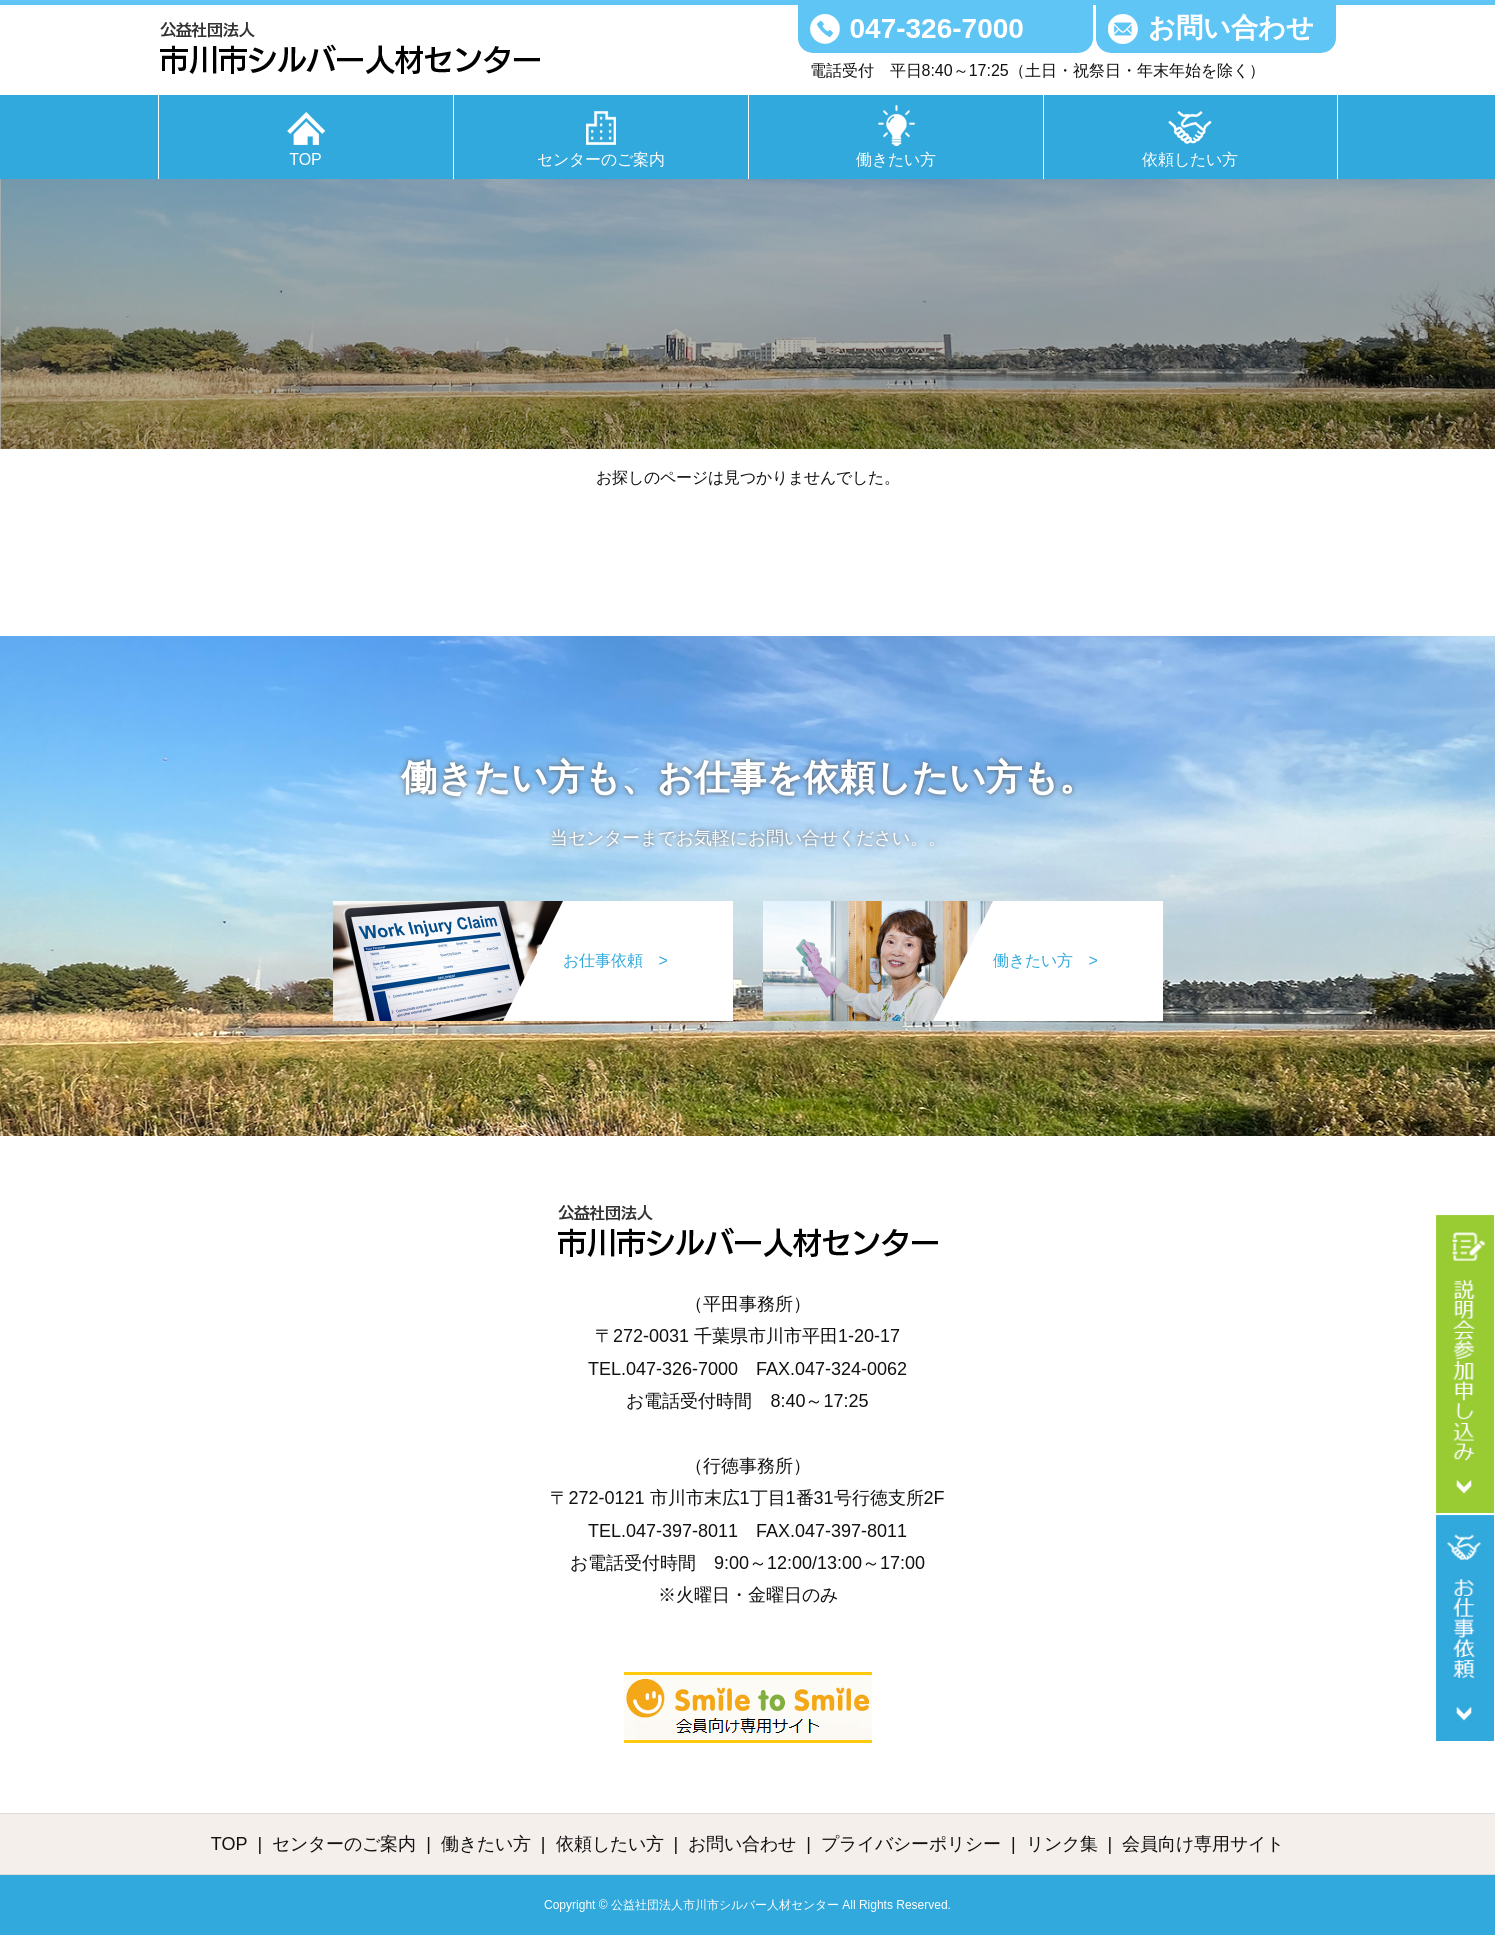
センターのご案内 (601, 159)
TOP (305, 159)
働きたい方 (896, 159)
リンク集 (1062, 1844)
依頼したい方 (1190, 159)
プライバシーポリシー (911, 1844)
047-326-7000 (937, 28)
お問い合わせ (1231, 28)
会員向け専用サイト (1203, 1844)
